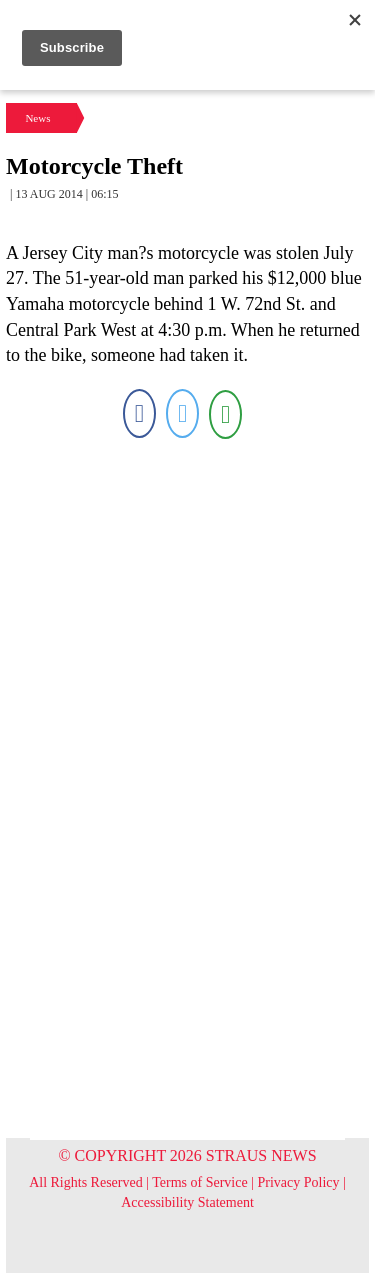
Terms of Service (199, 1182)
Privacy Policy (299, 1182)
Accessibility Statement (187, 1202)
